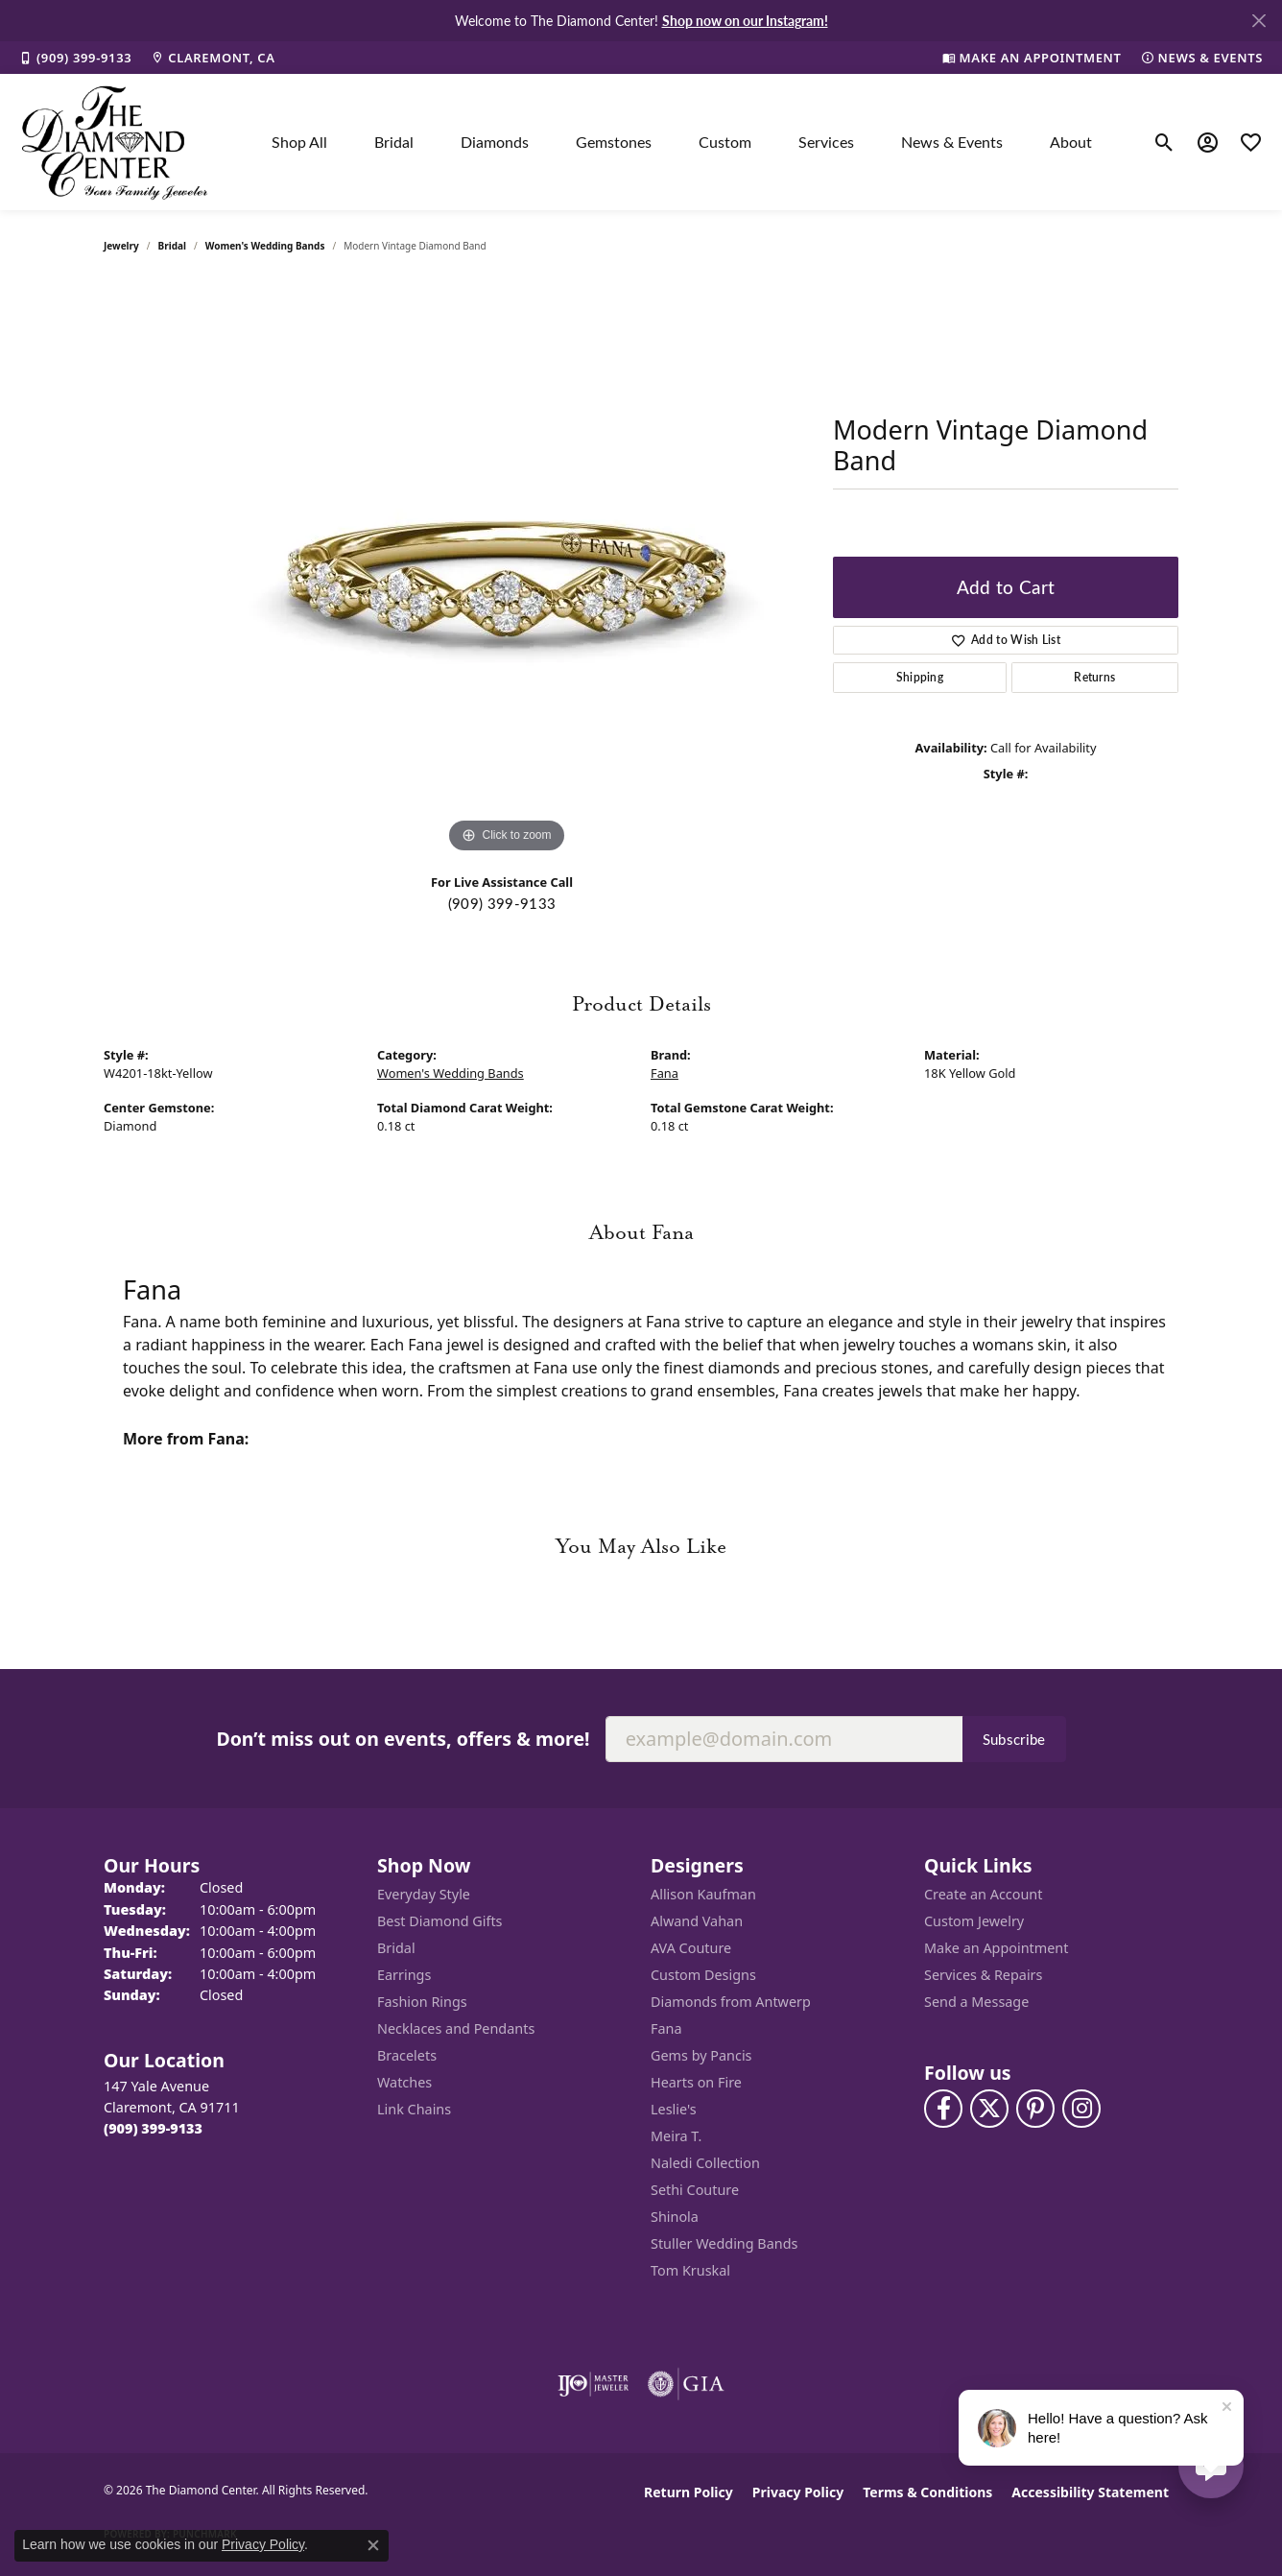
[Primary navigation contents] (682, 142)
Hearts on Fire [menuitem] (696, 2082)
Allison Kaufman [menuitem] (703, 1894)
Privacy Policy (797, 2492)
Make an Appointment (996, 1948)
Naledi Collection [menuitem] (705, 2163)
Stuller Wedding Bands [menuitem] (724, 2243)
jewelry (121, 245)
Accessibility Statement (1090, 2492)
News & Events (952, 141)
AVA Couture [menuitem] (691, 1948)
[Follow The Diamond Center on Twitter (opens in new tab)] (989, 2108)
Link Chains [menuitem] (414, 2109)
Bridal (394, 141)
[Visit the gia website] (686, 2384)
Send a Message (976, 2001)
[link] (75, 57)
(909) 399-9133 (502, 903)
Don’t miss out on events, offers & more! (402, 1739)
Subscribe (1014, 1739)
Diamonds (495, 141)
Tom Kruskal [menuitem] (690, 2270)
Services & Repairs (983, 1975)
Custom (725, 141)
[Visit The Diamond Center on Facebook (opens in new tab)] (943, 2108)
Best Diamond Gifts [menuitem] (439, 1921)
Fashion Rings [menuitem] (422, 2001)
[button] (1164, 142)
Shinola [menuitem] (675, 2216)
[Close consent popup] (373, 2545)
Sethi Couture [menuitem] (695, 2190)
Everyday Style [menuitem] (423, 1894)
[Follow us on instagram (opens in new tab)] (1081, 2108)
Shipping (920, 677)
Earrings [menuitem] (404, 1975)
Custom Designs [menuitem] (703, 1975)
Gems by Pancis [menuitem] (701, 2055)
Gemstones (614, 141)
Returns (1094, 677)
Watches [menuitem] (404, 2082)
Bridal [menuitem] (396, 1948)
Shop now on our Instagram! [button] (745, 20)
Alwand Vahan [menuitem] (697, 1921)
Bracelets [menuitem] (407, 2055)
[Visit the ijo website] (593, 2384)
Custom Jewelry (974, 1921)
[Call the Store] (153, 2128)
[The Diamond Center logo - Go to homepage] (115, 142)
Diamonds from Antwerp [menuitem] (731, 2001)
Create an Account (983, 1894)
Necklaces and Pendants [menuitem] (455, 2028)
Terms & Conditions (927, 2492)
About (1071, 141)
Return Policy (688, 2492)
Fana (664, 1073)
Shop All (299, 141)
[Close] (1258, 21)
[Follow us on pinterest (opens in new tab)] (1035, 2108)
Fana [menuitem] (666, 2028)
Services (826, 141)
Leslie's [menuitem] (674, 2109)
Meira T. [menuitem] (676, 2136)
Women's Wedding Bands (265, 245)
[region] (507, 570)
